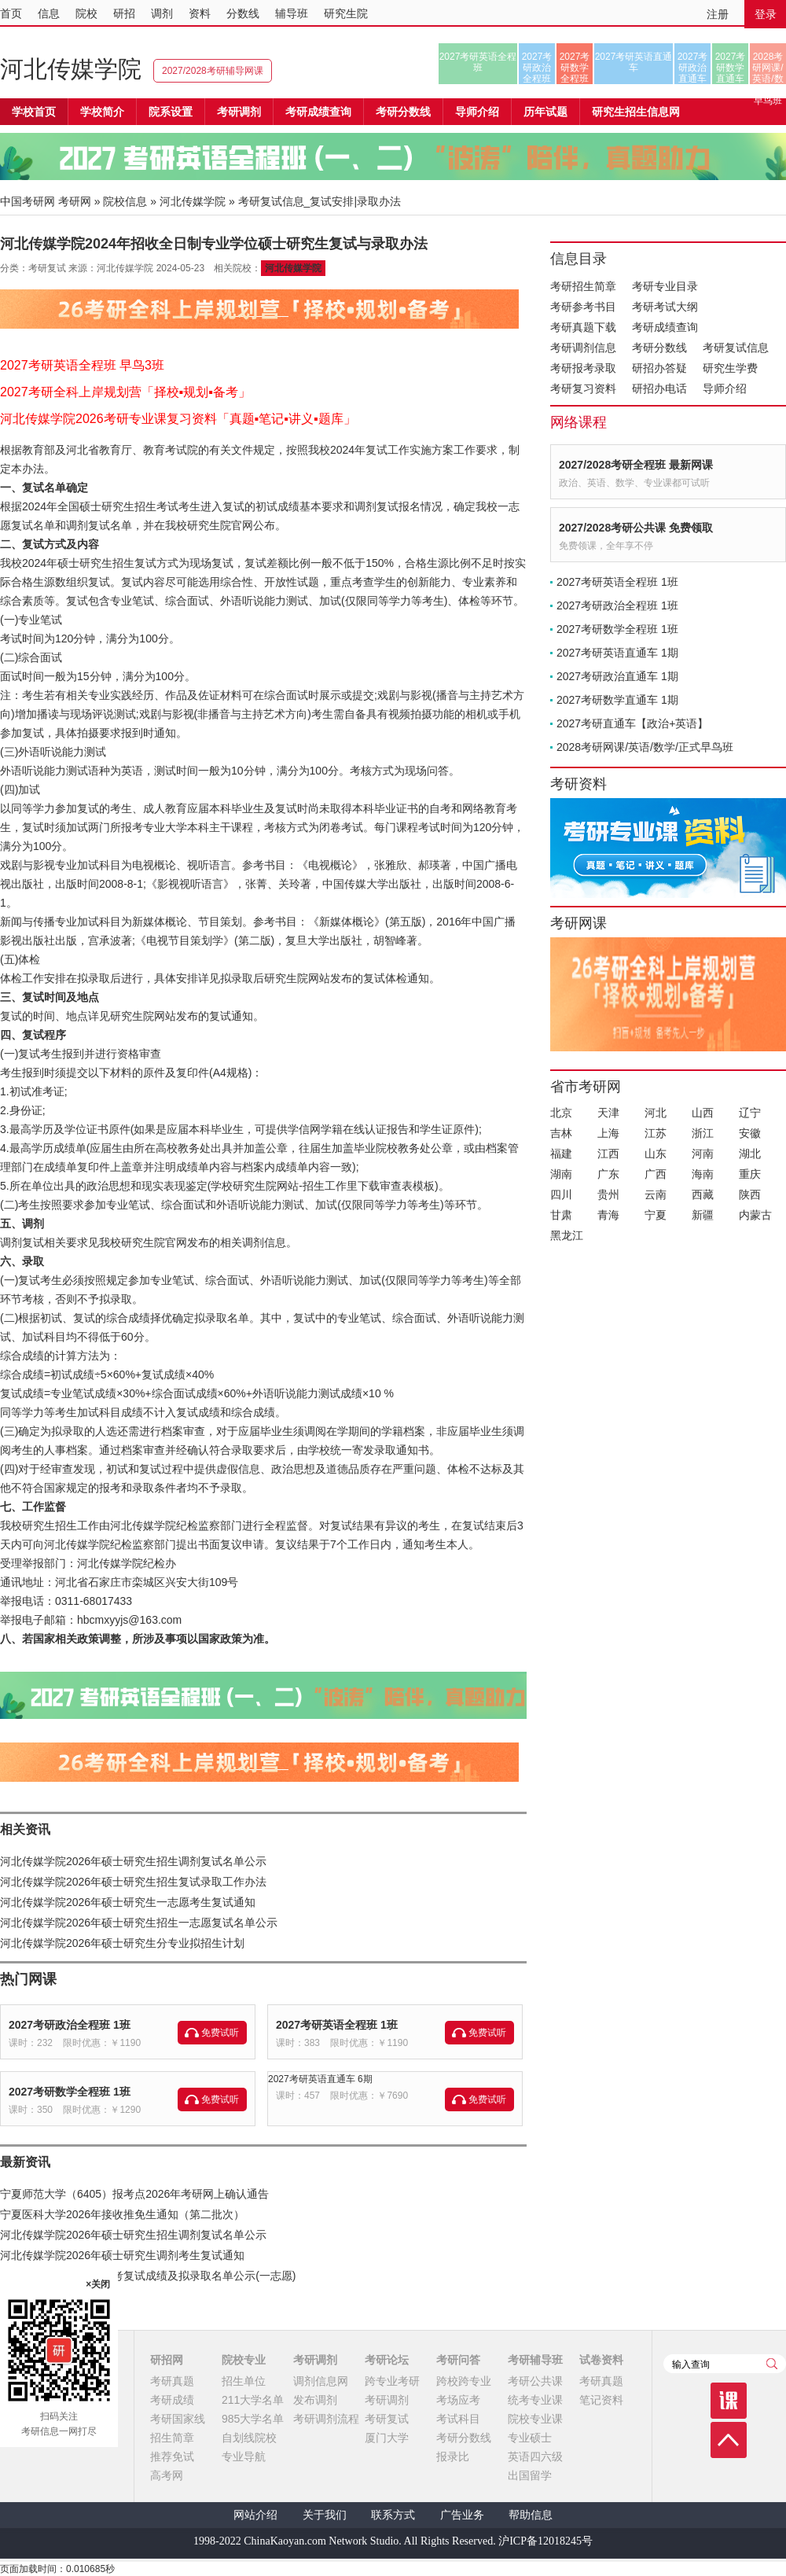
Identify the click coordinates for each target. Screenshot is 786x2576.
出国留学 (530, 2475)
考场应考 (458, 2400)
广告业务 (462, 2515)
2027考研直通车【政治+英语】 (632, 723)
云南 (656, 1194)
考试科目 (458, 2418)
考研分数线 (659, 347)
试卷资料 (601, 2359)
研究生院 (346, 13)
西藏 (703, 1194)
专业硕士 (530, 2437)
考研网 (74, 201)
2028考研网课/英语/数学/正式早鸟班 (767, 67)
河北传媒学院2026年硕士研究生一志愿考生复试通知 (127, 1902)
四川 (561, 1194)
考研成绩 (172, 2400)
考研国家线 (177, 2418)
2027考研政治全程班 (537, 67)
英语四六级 (535, 2456)
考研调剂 (239, 111)
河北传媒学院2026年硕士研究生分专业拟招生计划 (122, 1943)
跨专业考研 (392, 2381)
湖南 (561, 1174)
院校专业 (244, 2359)
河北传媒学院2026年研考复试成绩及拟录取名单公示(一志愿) (148, 2275)
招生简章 (172, 2437)
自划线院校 (249, 2437)
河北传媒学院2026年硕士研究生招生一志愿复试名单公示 (138, 1922)
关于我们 (325, 2515)
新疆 (703, 1215)
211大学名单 (253, 2400)
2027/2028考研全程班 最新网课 (636, 464)
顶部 (729, 2440)
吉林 (561, 1133)
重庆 (750, 1174)
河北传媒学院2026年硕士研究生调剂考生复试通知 (122, 2255)
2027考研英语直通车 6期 (320, 2079)
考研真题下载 (583, 327)
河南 (703, 1153)
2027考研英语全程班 (478, 62)
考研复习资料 (583, 388)
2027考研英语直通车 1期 (617, 652)
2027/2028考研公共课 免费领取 (636, 527)
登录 (766, 14)
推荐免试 (172, 2456)
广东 (608, 1174)
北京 (561, 1112)
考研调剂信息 (583, 347)
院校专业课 (535, 2418)
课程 (729, 2401)
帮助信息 (531, 2515)
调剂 (162, 13)
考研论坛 (387, 2359)
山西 (703, 1112)
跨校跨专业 (463, 2381)
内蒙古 (755, 1215)
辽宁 (750, 1112)
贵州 (608, 1194)
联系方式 (393, 2515)
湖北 (750, 1153)
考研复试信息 (736, 347)
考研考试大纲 (665, 306)
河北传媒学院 (70, 69)
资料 (200, 13)
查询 (771, 2363)
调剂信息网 (320, 2381)
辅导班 (291, 13)
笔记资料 (601, 2400)
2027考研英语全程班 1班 (337, 2024)
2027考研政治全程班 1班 (69, 2024)
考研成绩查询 (665, 327)
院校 (86, 13)
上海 (608, 1133)
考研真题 (172, 2381)
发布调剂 (315, 2400)
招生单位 (244, 2381)
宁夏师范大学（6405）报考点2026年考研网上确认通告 (134, 2194)
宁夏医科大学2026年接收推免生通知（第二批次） (122, 2214)
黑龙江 (566, 1235)
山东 (656, 1153)
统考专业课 (535, 2400)
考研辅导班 (535, 2359)
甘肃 (561, 1215)
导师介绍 (477, 111)
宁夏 (656, 1215)
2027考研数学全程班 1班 (69, 2091)
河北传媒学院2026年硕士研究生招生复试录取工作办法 (133, 1881)
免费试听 (220, 2032)
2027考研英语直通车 (634, 62)
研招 (124, 13)
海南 (703, 1174)
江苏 (656, 1133)
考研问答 (458, 2359)
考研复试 (387, 2418)
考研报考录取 (583, 368)
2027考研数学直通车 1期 (617, 700)
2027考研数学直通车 (730, 67)
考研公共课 (535, 2381)
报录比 (452, 2456)
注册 (718, 14)
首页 (11, 13)
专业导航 (244, 2456)
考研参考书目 (583, 306)
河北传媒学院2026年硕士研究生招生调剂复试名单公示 (133, 1861)
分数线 (242, 13)
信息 (49, 13)
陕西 (750, 1194)
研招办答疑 (659, 368)
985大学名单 (253, 2418)
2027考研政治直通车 (693, 67)
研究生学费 (730, 368)
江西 (608, 1153)
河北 (656, 1112)
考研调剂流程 (326, 2418)
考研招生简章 (583, 286)
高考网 (166, 2475)
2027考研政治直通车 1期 (617, 676)
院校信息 (125, 201)
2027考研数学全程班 (575, 67)
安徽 (750, 1133)
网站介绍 (255, 2515)
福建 (561, 1153)
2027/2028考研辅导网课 (212, 70)
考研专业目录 (665, 286)
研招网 (166, 2359)
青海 (608, 1215)
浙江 (703, 1133)
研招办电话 (659, 388)
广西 (656, 1174)
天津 (608, 1112)
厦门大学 (387, 2437)
